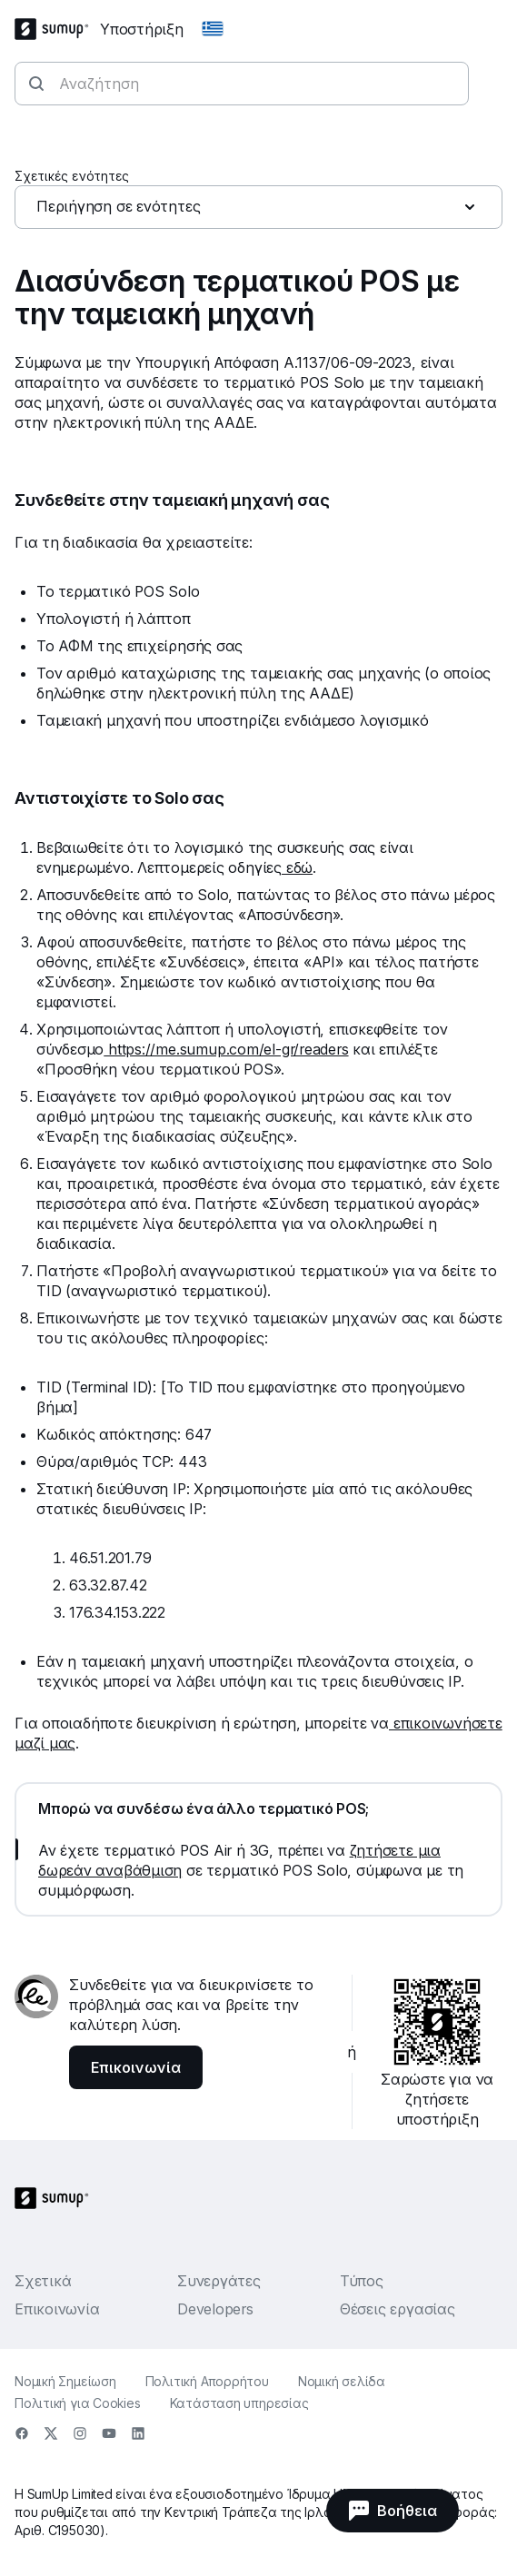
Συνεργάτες (219, 2281)
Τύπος (361, 2281)
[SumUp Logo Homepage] (57, 29)
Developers (215, 2309)
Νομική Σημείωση (65, 2381)
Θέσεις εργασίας (397, 2309)
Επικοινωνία (57, 2309)
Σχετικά (43, 2281)
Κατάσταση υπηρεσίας (239, 2403)
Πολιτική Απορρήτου (207, 2381)
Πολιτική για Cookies (78, 2403)
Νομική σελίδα (341, 2381)
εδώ (297, 867)
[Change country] (212, 29)
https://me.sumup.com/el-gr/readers (226, 1049)
